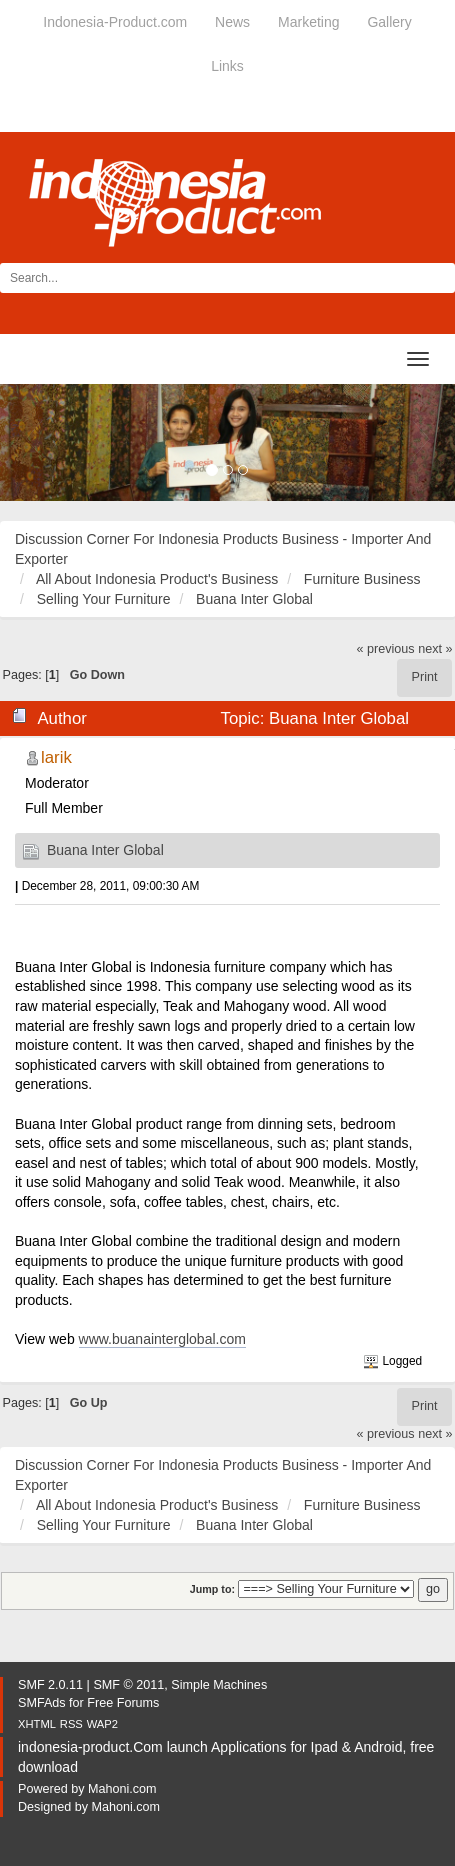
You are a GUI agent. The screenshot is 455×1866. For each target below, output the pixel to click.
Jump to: (212, 1589)
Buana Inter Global (105, 850)
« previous (386, 649)
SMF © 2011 (128, 1685)
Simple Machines (219, 1685)
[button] (34, 442)
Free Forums (123, 1703)
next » (435, 649)
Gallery (389, 22)
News (232, 22)
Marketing (308, 22)
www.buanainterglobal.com (162, 1339)
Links (227, 66)
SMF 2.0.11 (50, 1685)
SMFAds (42, 1703)
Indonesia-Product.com (115, 22)
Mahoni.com (122, 1789)
